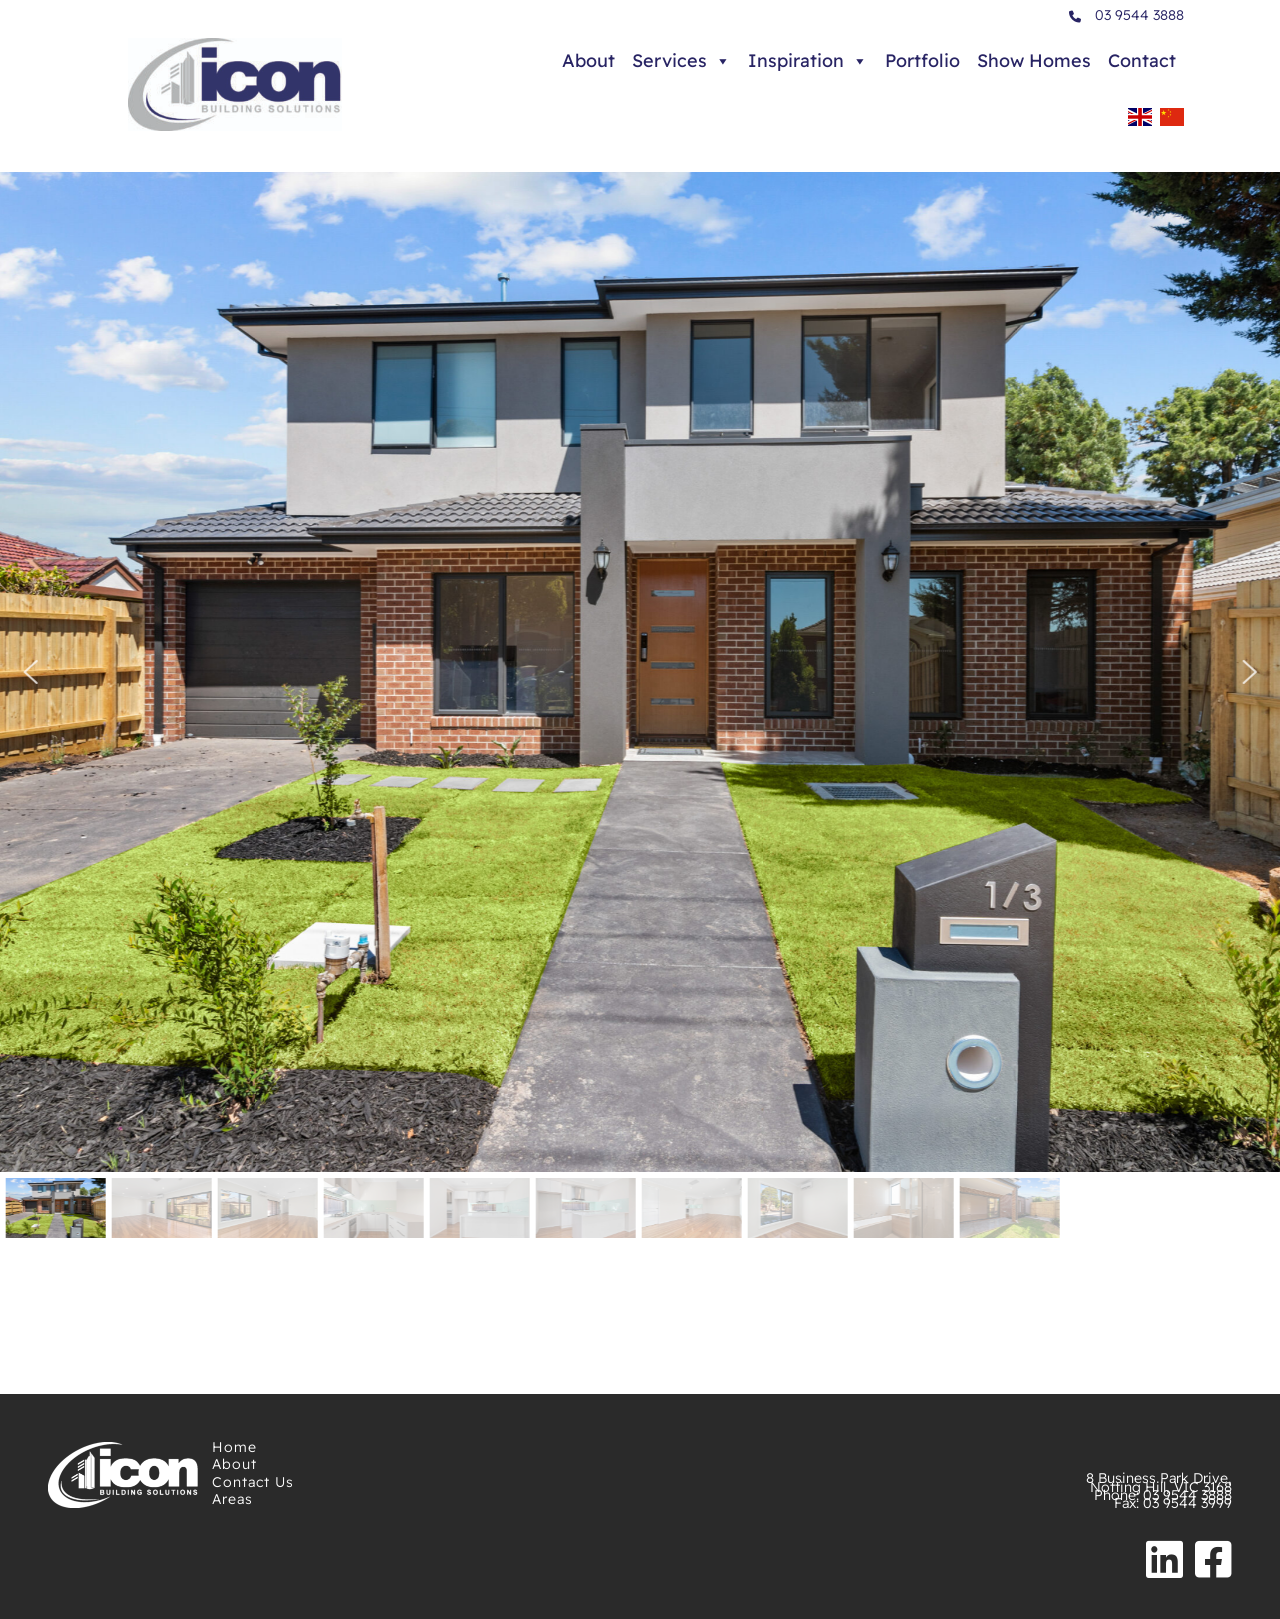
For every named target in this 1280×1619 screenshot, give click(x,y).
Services (681, 61)
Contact (1142, 60)
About (588, 60)
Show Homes (1034, 60)
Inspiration (808, 61)
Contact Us (253, 1482)
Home (234, 1447)
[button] (30, 672)
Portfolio (922, 60)
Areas (232, 1499)
